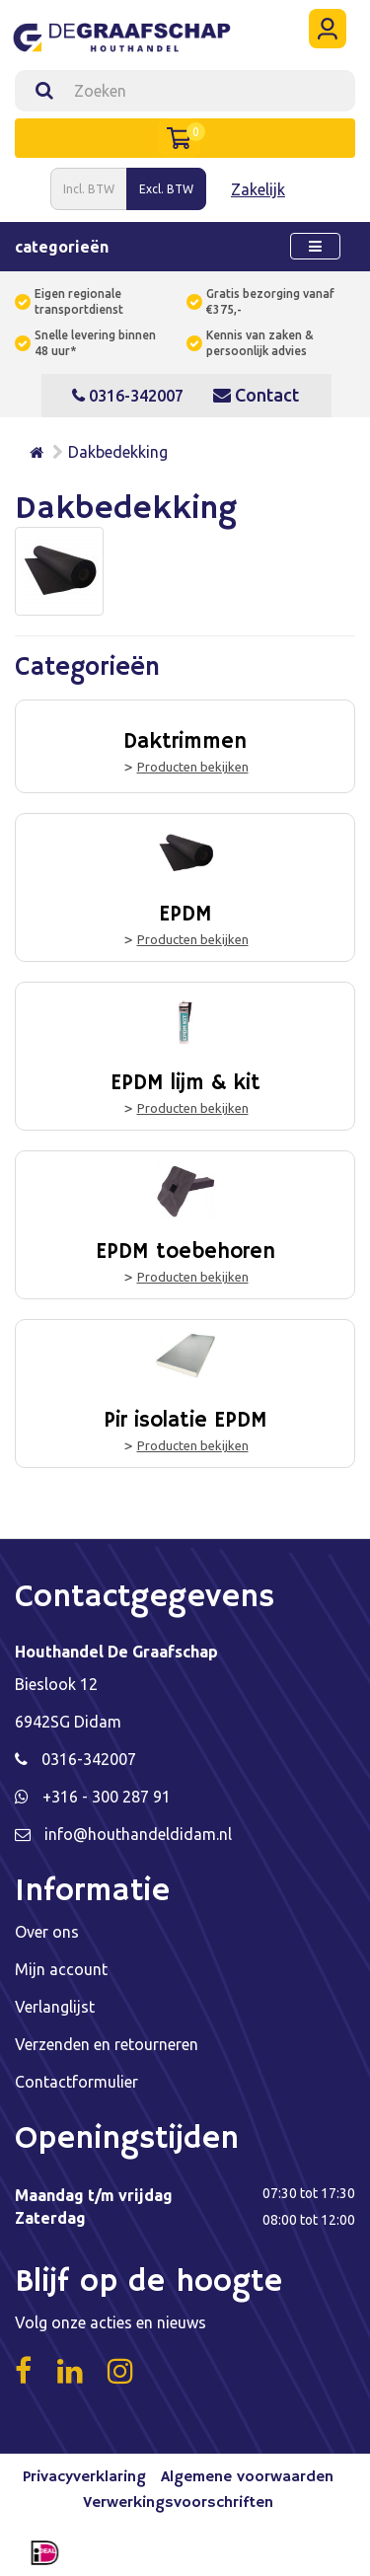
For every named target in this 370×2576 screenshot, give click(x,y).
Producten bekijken (193, 766)
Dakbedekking (118, 452)
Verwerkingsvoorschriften (178, 2503)
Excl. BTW (166, 189)
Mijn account (61, 1969)
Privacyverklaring (84, 2477)
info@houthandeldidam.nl (138, 1834)
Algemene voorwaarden (247, 2477)
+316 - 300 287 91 (106, 1796)
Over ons (47, 1932)
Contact (256, 395)
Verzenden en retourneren (106, 2044)
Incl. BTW (88, 189)
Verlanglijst (55, 2007)
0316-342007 (128, 396)
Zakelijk (258, 189)
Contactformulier (76, 2082)
